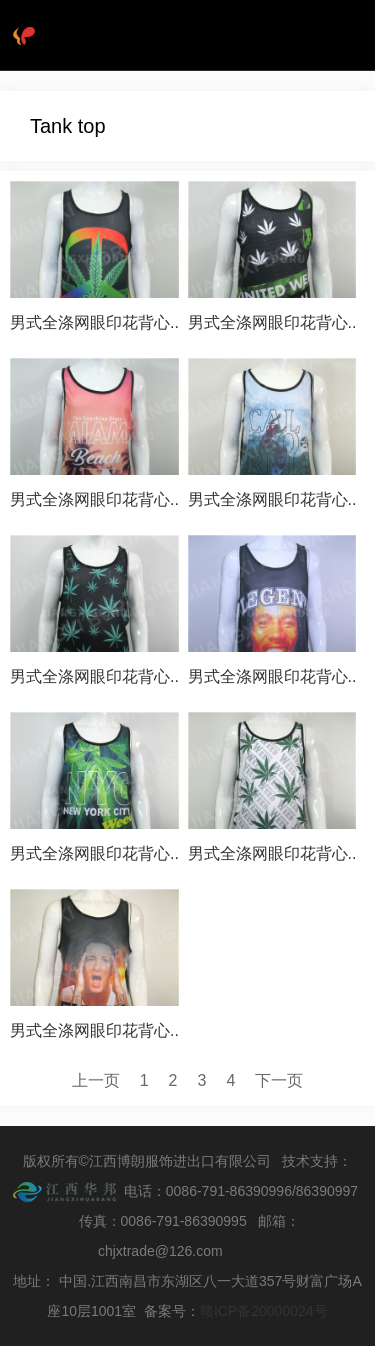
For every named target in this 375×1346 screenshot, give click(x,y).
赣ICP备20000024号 (264, 1311)
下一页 (279, 1080)
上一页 (96, 1080)
